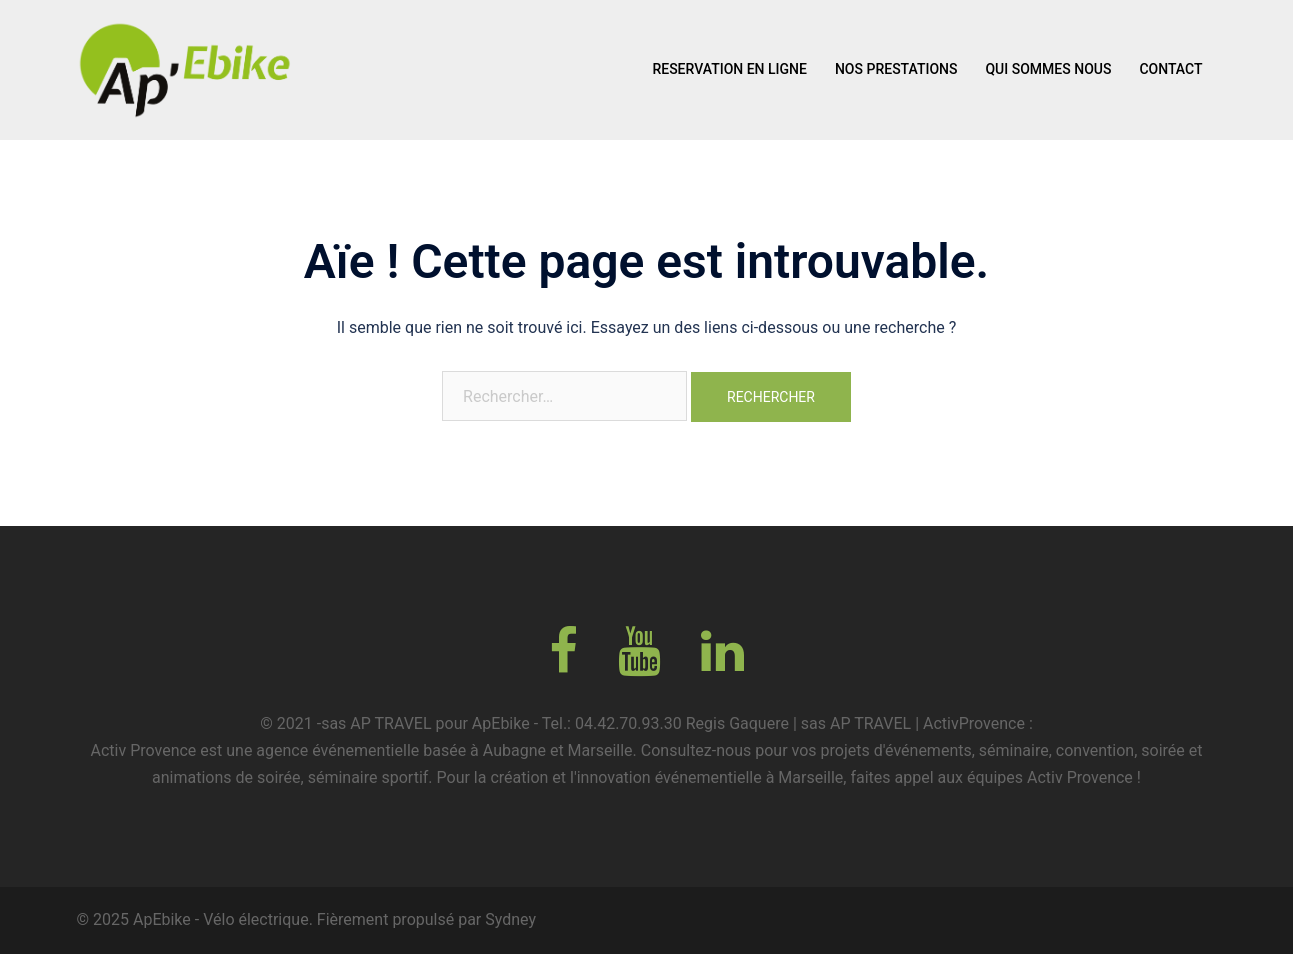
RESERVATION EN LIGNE (729, 69)
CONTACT (1170, 69)
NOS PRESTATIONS (896, 69)
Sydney (510, 919)
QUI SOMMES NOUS (1048, 69)
